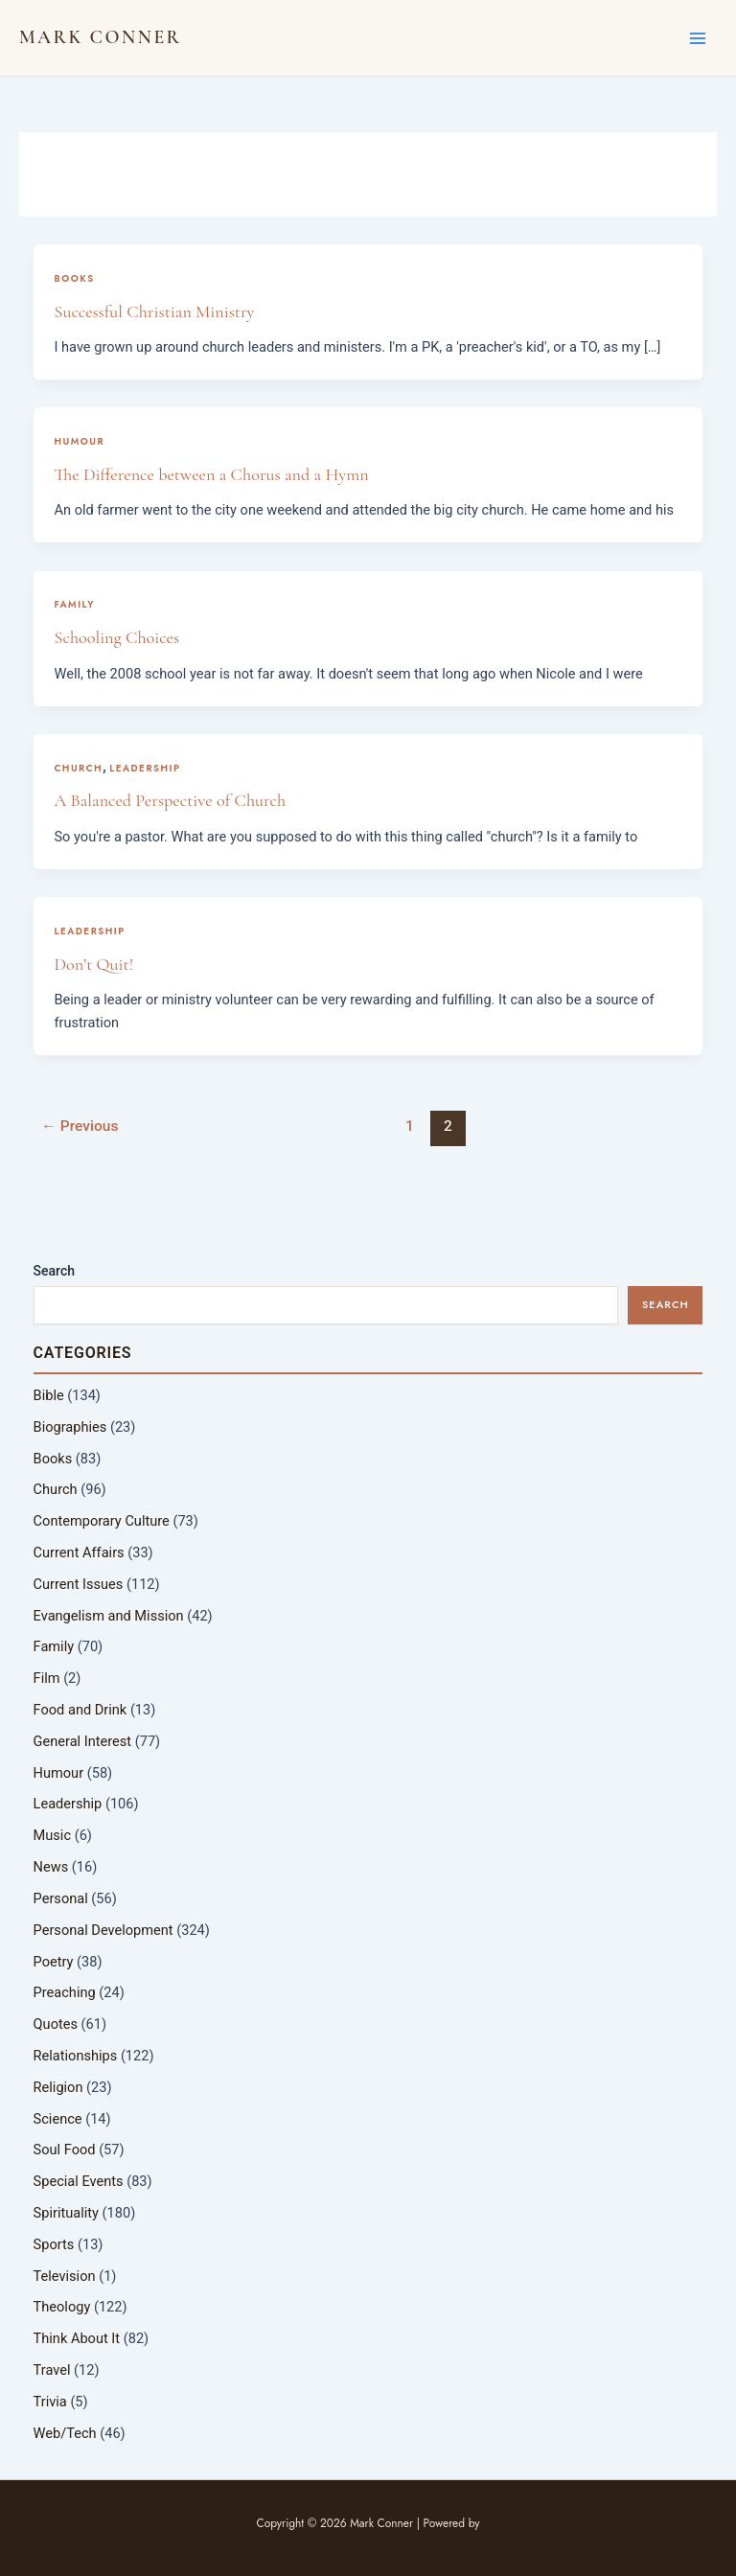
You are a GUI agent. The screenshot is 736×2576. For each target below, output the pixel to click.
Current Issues (79, 1584)
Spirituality (66, 2212)
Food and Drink (80, 1709)
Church (78, 768)
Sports (54, 2244)
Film (47, 1678)
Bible (49, 1395)
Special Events (79, 2181)
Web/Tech (65, 2433)
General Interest (83, 1741)
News (51, 1866)
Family (74, 604)
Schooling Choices (116, 637)
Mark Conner (100, 37)
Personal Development (103, 1930)
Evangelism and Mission (109, 1615)
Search (54, 1270)
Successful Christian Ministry (154, 311)
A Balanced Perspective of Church (170, 800)
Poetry (54, 1961)
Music (52, 1835)
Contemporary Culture (102, 1521)
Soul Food (65, 2149)
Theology (62, 2306)
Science (58, 2119)
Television (65, 2276)
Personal (61, 1898)
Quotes (56, 2024)
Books (74, 278)
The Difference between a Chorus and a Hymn (211, 474)
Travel (52, 2370)
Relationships (76, 2055)
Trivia (50, 2401)
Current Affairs (79, 1552)
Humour (79, 441)
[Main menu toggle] (697, 37)
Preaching (65, 1992)
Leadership (144, 768)
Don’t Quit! (93, 964)
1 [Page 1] (409, 1126)
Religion (58, 2087)
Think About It (77, 2338)
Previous (79, 1126)
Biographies (70, 1427)
